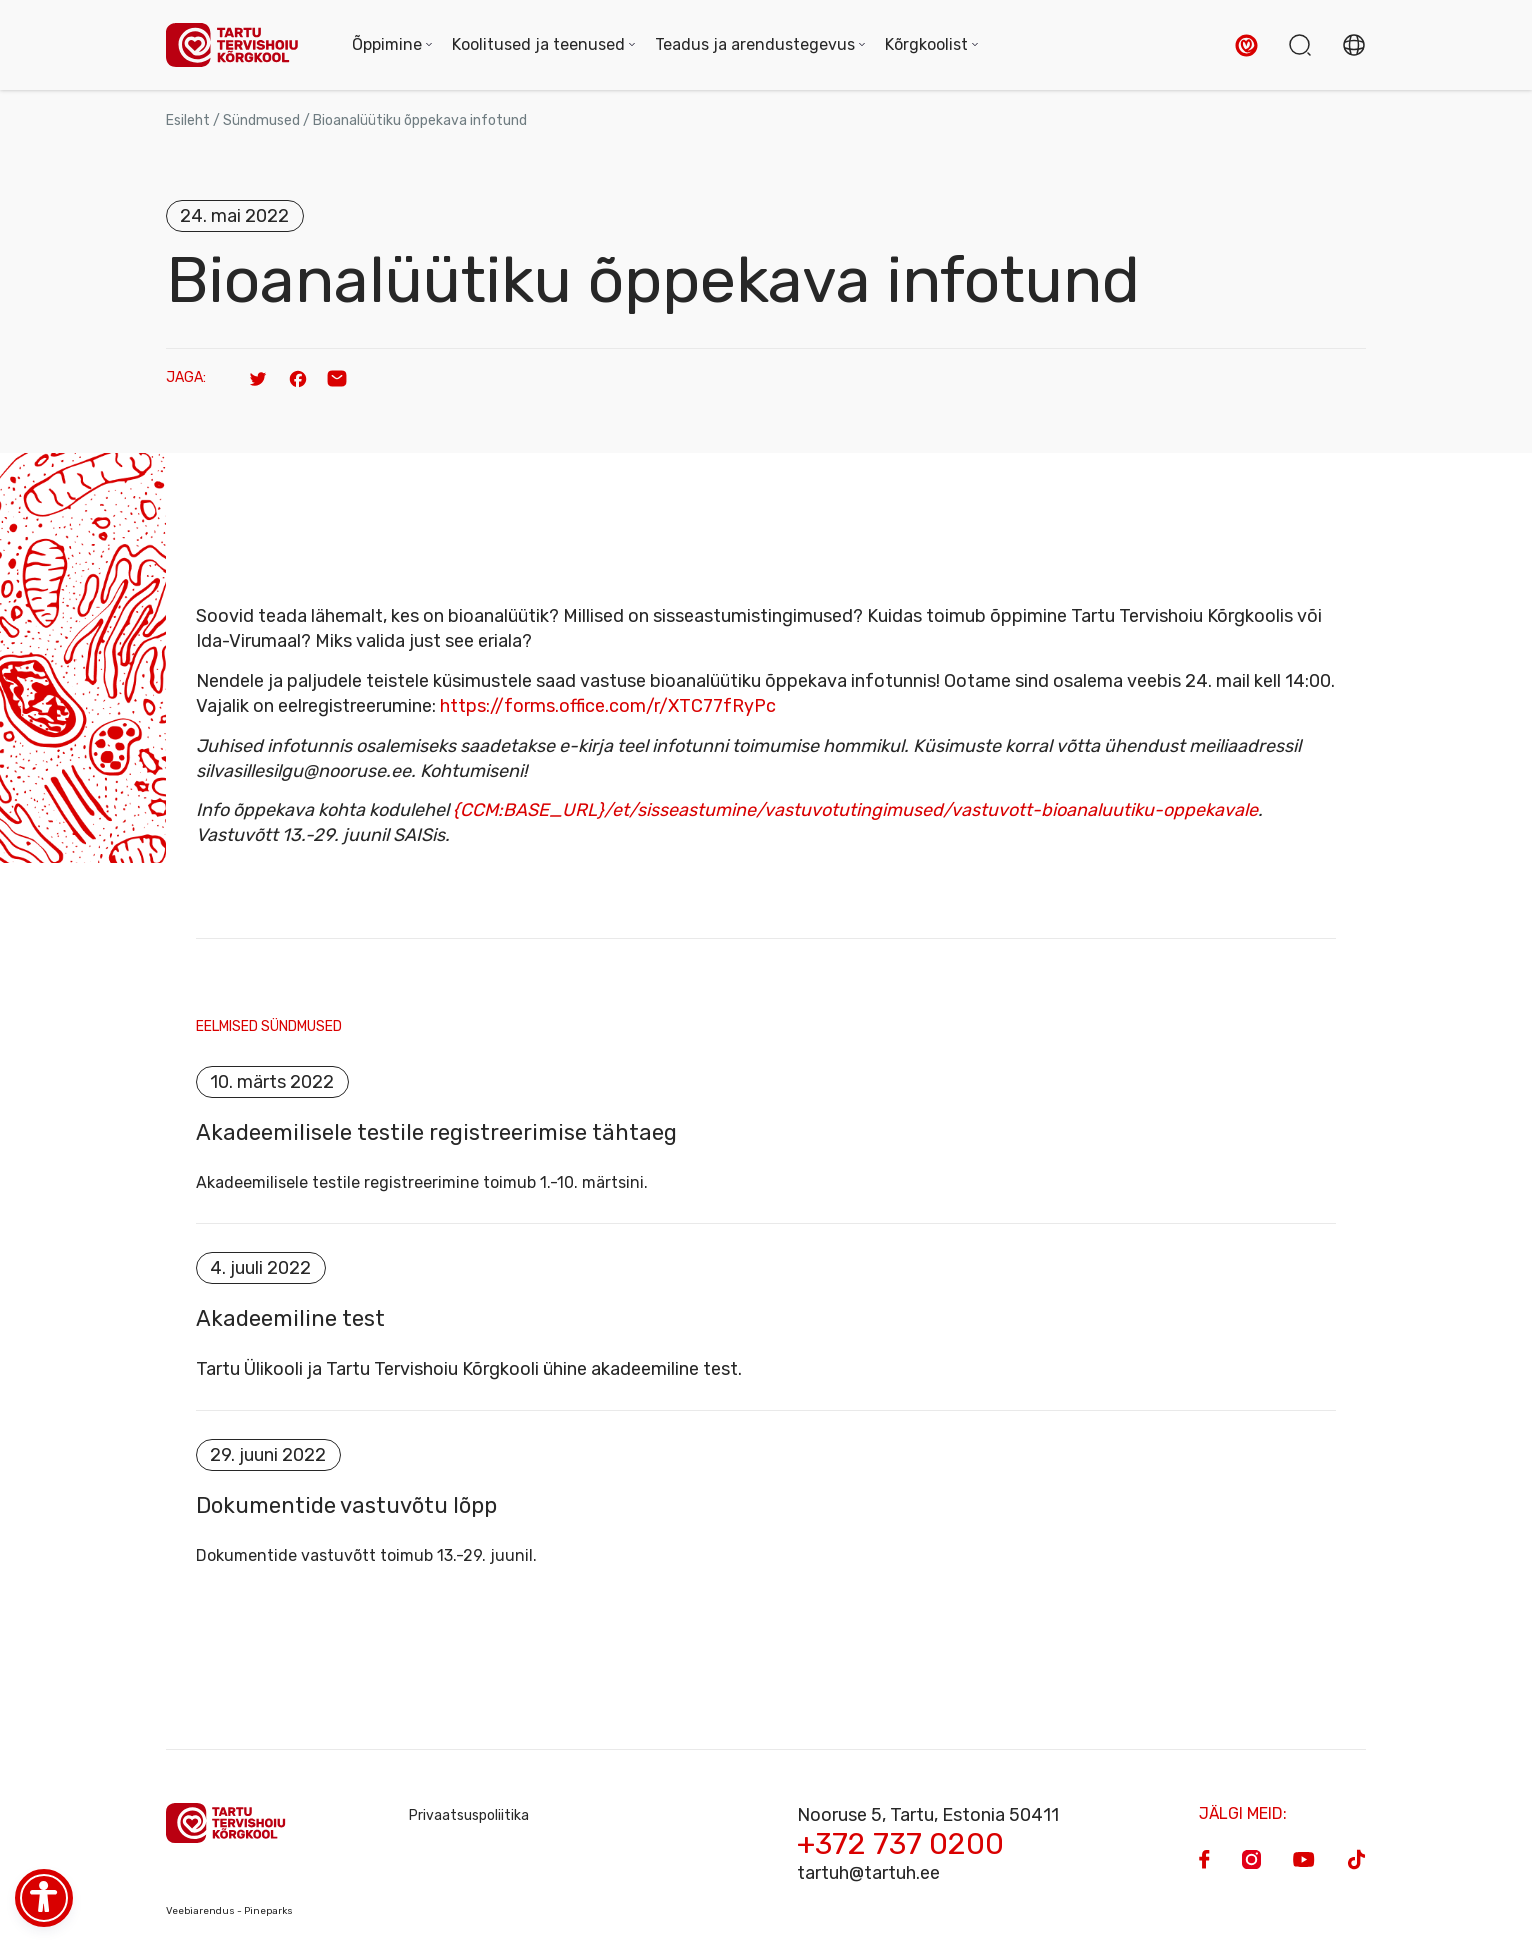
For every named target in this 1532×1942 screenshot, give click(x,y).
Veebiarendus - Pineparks (229, 1914)
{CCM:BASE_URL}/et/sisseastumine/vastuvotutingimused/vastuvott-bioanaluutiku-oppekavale (855, 810)
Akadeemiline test (290, 1321)
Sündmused (261, 120)
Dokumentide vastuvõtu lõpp (346, 1509)
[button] (1246, 45)
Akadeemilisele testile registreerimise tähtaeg (436, 1134)
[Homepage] (239, 45)
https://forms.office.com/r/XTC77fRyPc (608, 706)
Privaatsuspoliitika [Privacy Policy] (469, 1818)
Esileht (188, 120)
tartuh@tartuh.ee (868, 1876)
